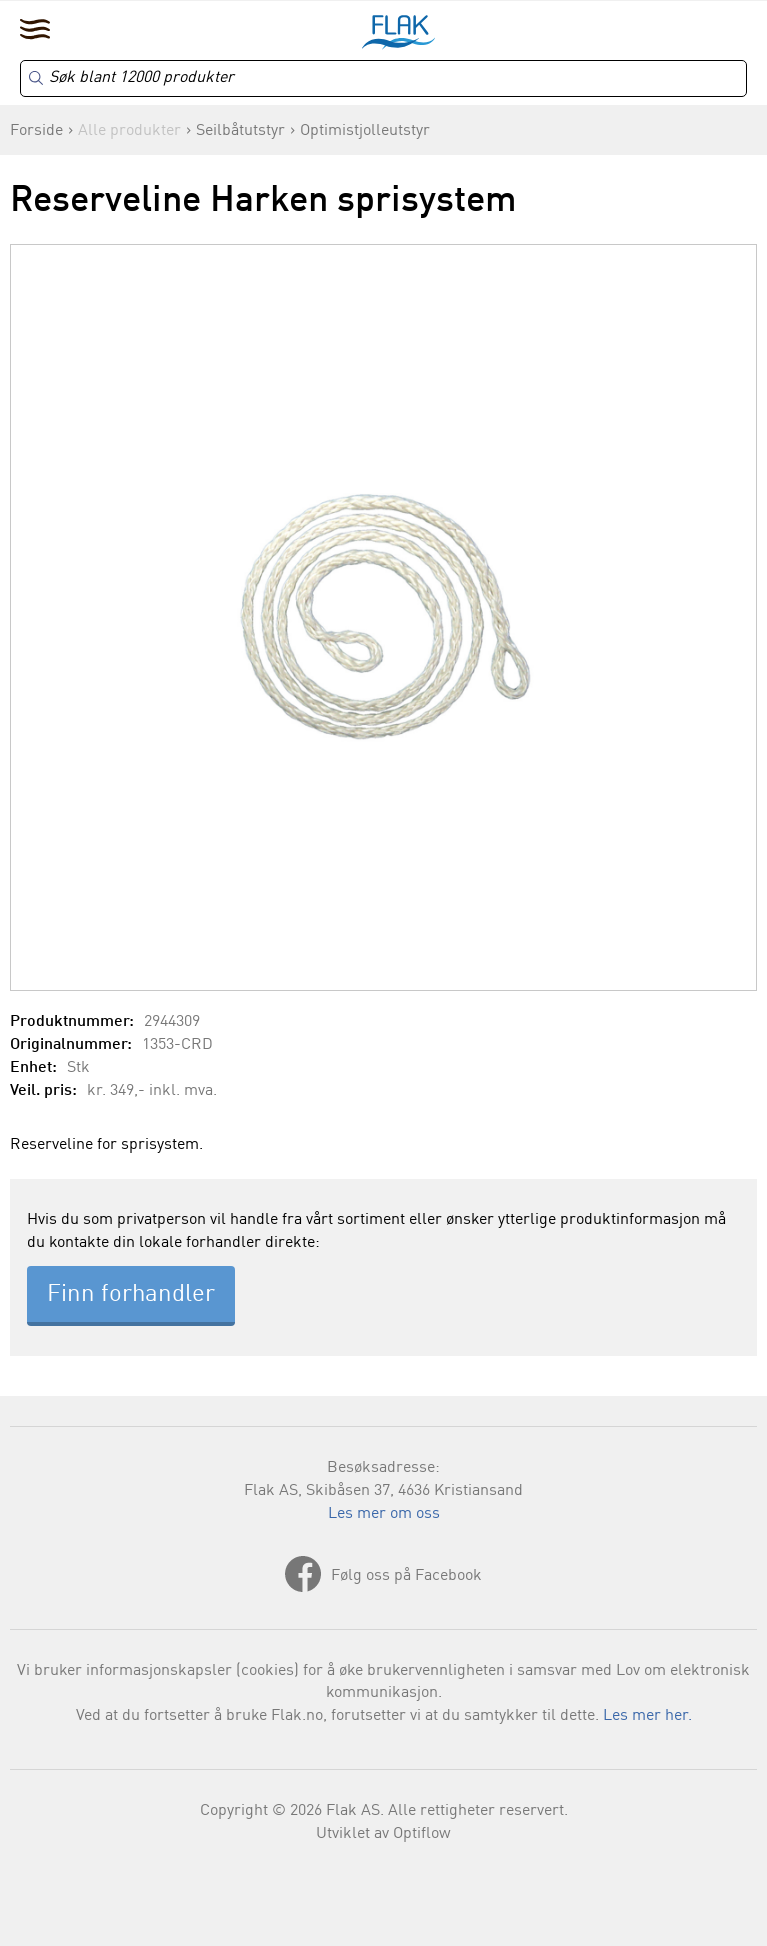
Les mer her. (647, 1716)
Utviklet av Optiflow (383, 1834)
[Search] (383, 78)
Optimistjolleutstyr (365, 131)
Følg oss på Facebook (406, 1576)
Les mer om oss (384, 1514)
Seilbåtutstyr (240, 131)
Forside (36, 131)
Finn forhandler (131, 1295)
